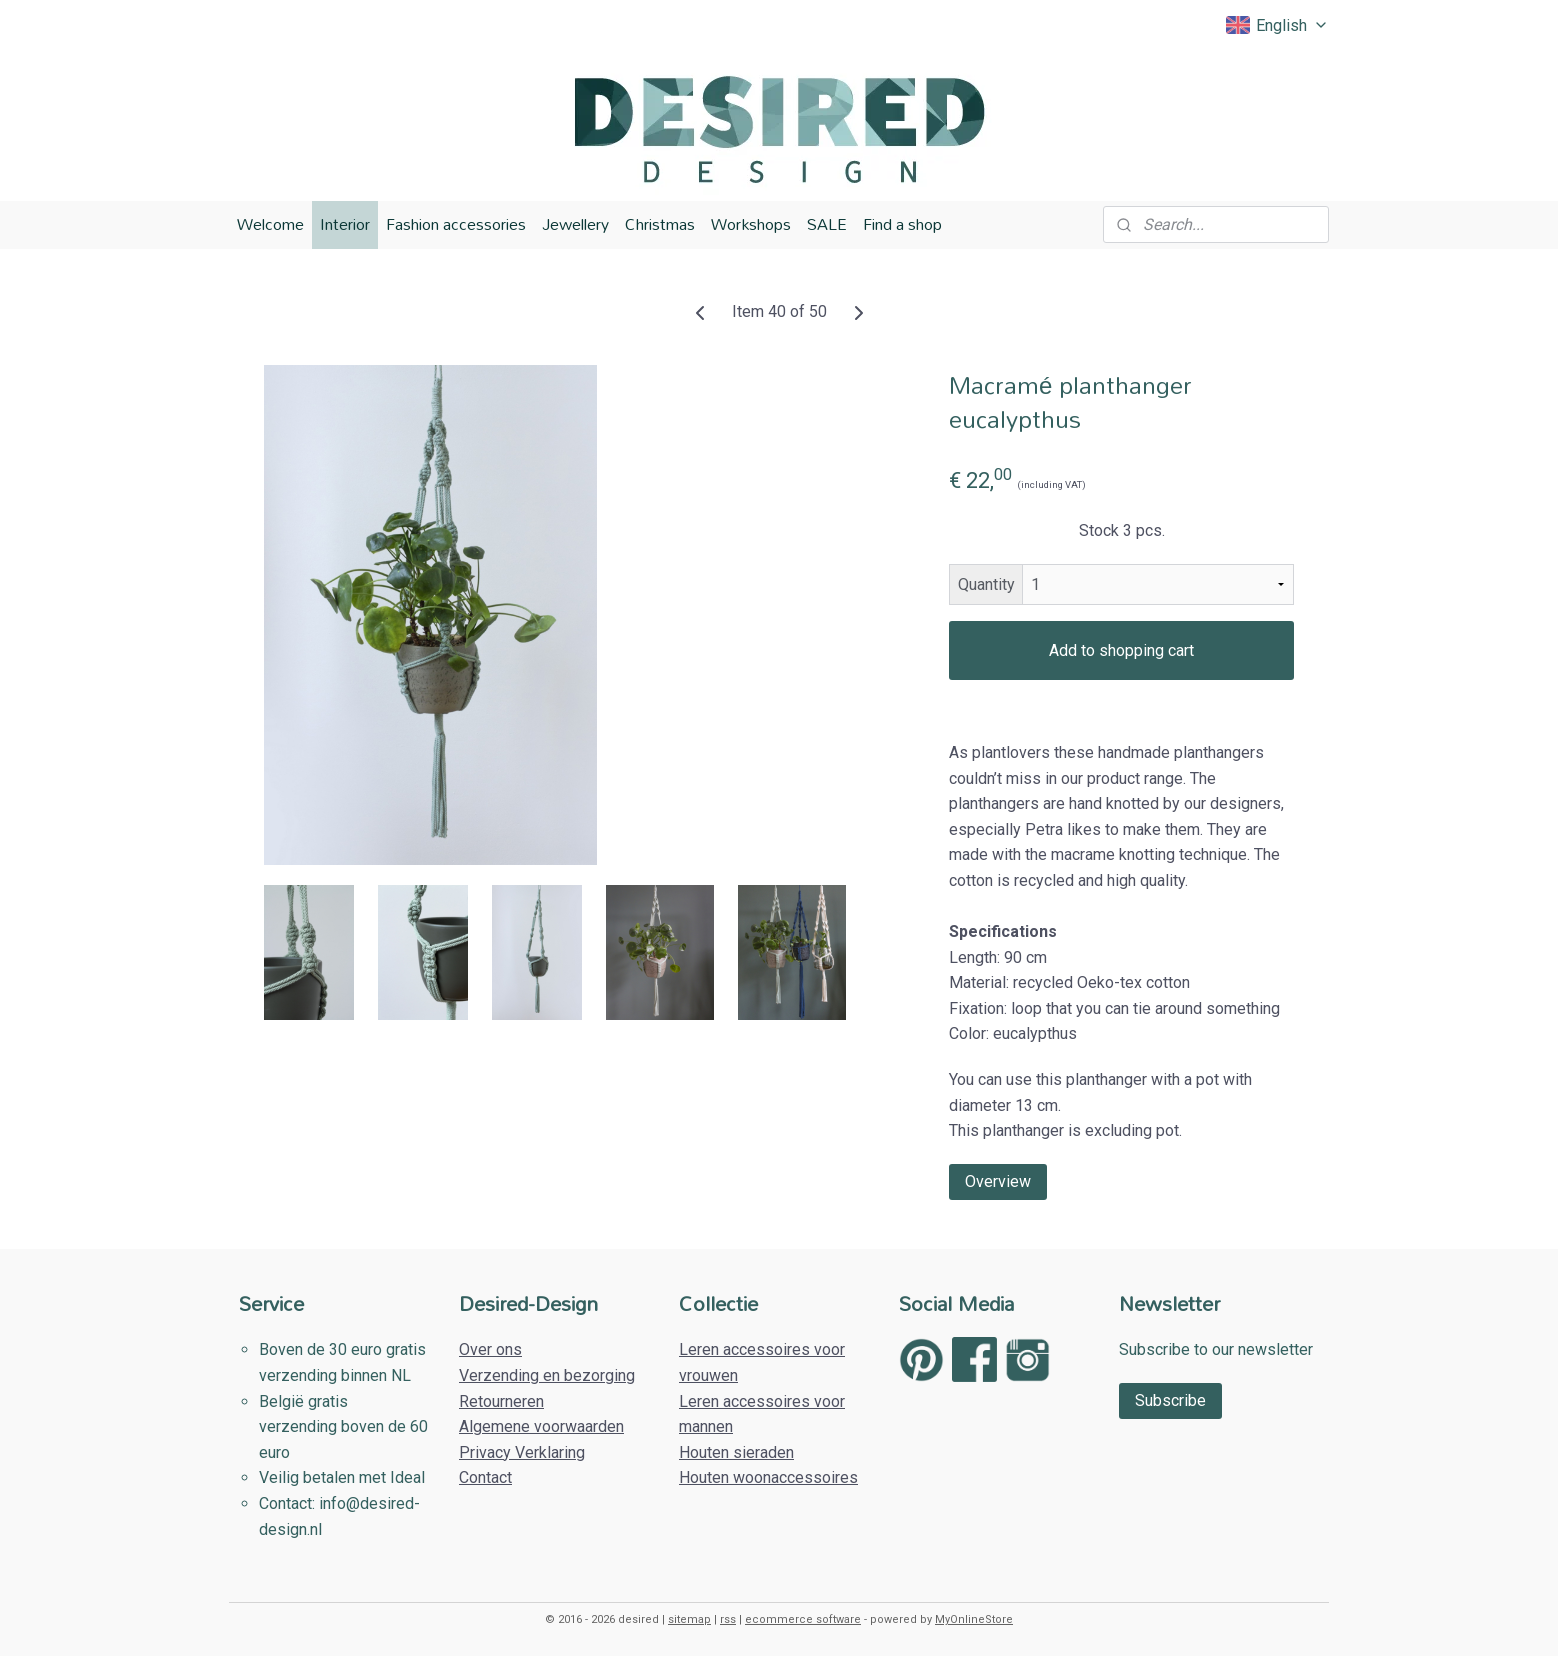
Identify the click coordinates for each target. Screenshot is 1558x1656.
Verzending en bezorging (547, 1375)
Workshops (751, 224)
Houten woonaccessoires (768, 1477)
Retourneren (501, 1401)
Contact (485, 1477)
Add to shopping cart (1121, 650)
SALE (827, 224)
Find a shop (902, 224)
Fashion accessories (456, 224)
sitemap (689, 1619)
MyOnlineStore (974, 1619)
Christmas (660, 224)
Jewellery (575, 224)
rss (728, 1619)
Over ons (490, 1349)
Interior (345, 224)
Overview (998, 1180)
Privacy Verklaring (522, 1452)
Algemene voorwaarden (541, 1426)
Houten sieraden (736, 1452)
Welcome (270, 224)
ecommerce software (803, 1619)
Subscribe (1170, 1400)
